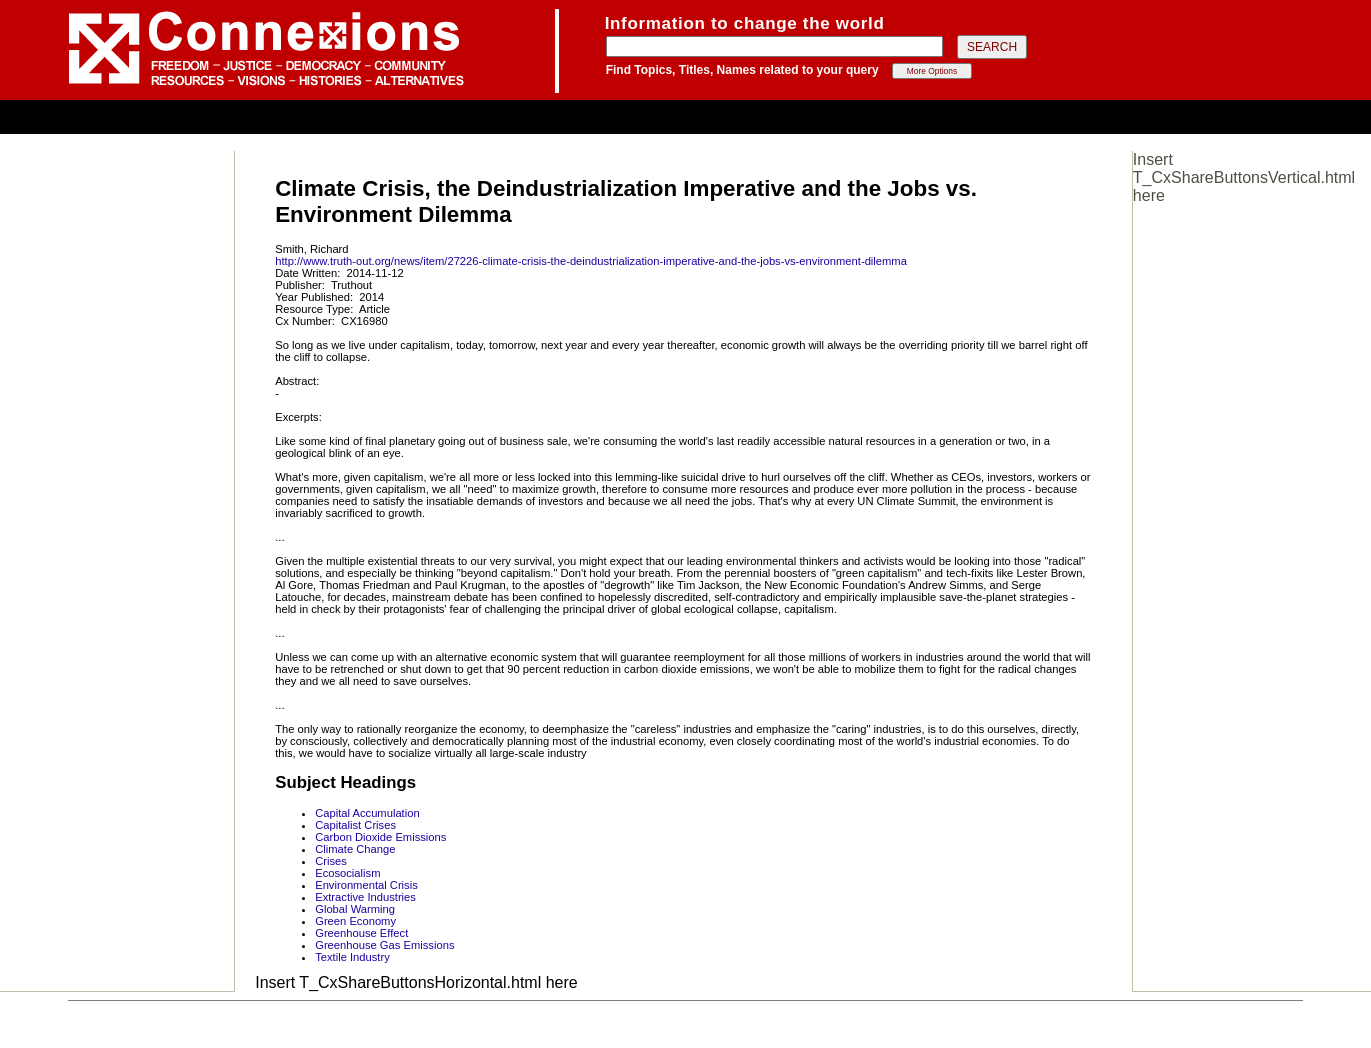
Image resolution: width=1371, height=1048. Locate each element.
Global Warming (355, 909)
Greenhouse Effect (361, 933)
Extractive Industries (365, 897)
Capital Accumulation (367, 813)
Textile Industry (352, 957)
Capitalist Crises (355, 825)
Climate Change (355, 849)
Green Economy (355, 921)
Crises (331, 861)
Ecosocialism (347, 873)
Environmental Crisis (366, 885)
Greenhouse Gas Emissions (384, 945)
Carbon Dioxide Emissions (380, 837)
